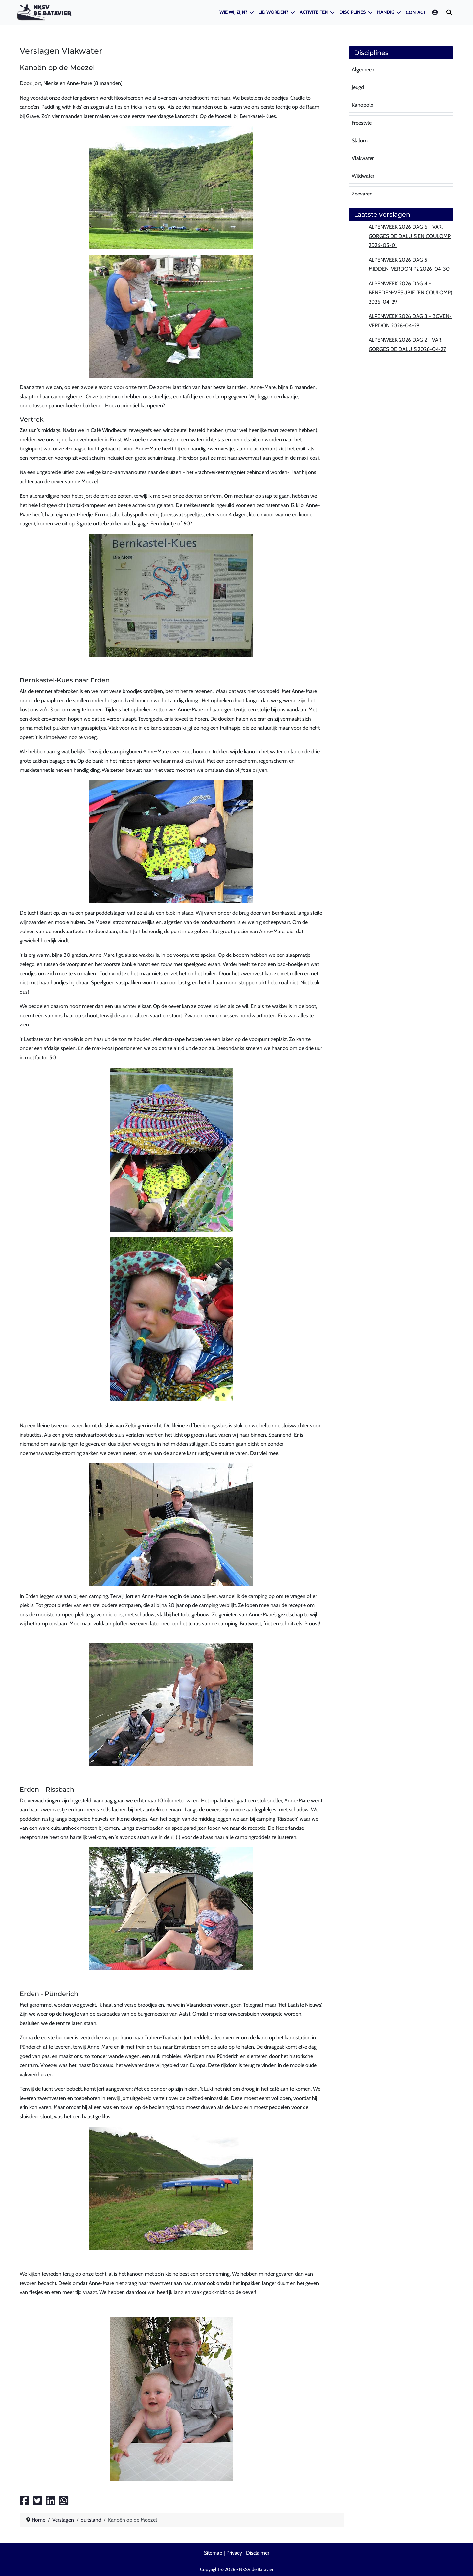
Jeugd (358, 87)
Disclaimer (257, 2553)
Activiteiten (314, 12)
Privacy (234, 2553)
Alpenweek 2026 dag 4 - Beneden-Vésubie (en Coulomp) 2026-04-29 (410, 292)
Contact (416, 12)
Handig (385, 12)
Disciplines (352, 12)
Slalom (360, 140)
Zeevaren (362, 194)
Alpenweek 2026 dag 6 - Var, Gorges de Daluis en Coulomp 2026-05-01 (410, 236)
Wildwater (363, 176)
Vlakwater (363, 158)
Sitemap (213, 2553)
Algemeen (363, 69)
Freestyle (362, 123)
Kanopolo (362, 105)
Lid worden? (273, 12)
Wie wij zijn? (233, 12)
